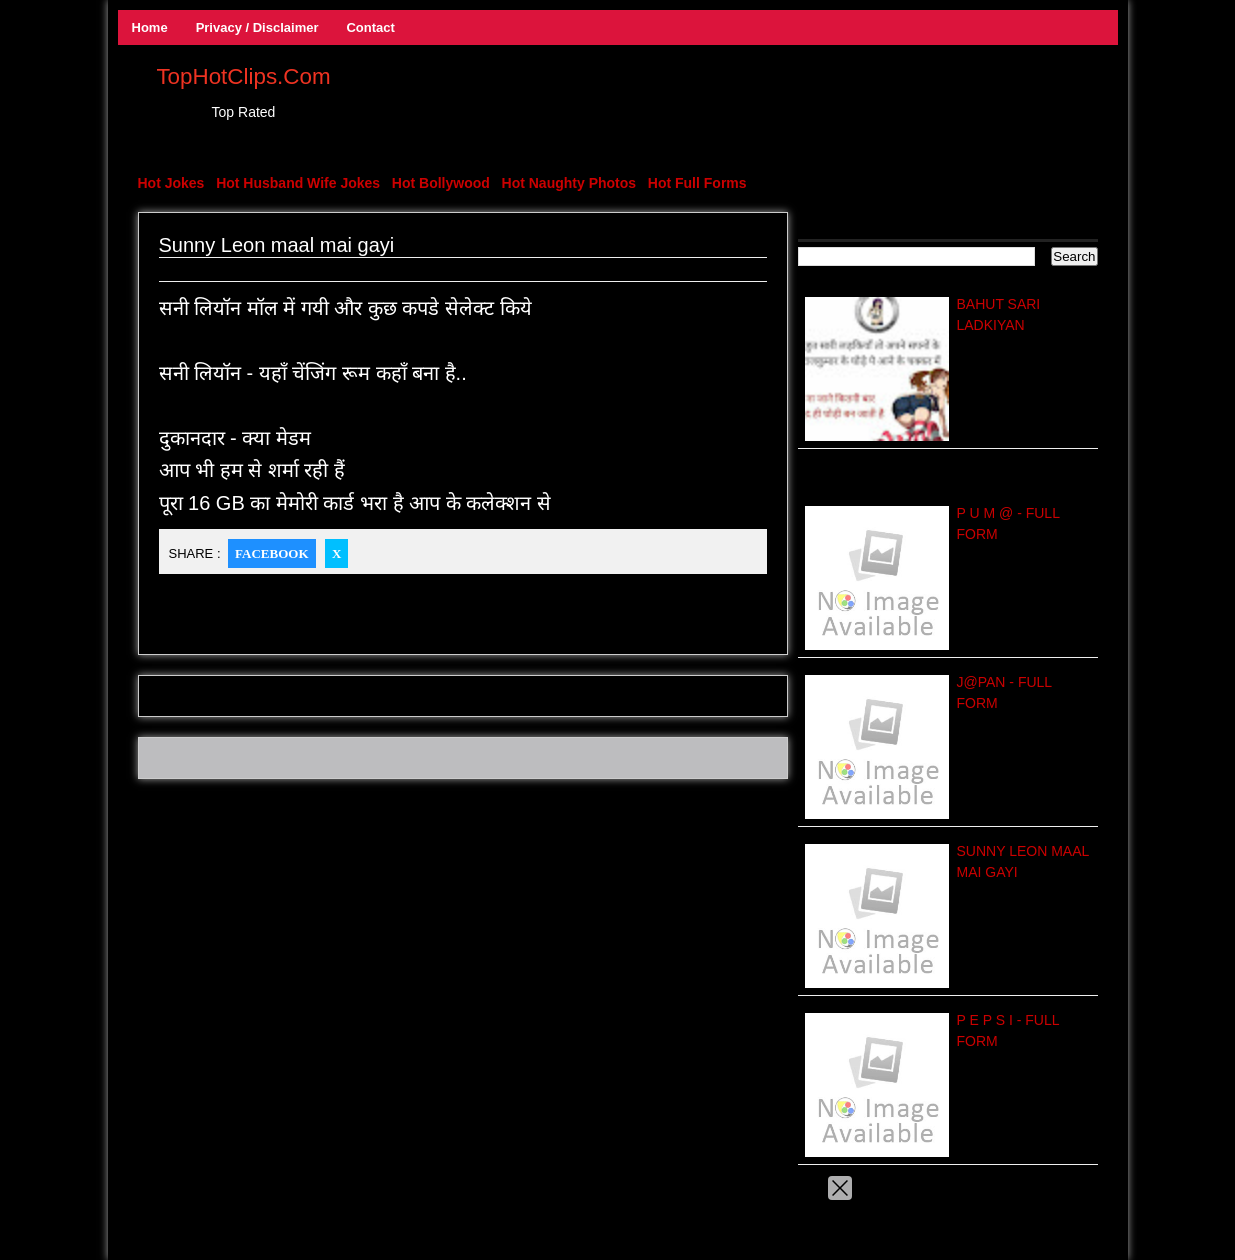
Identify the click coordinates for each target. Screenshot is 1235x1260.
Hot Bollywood (441, 183)
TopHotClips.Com (243, 76)
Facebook (271, 553)
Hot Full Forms (697, 183)
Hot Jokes (171, 183)
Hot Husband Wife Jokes (298, 183)
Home (150, 27)
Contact (370, 27)
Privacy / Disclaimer (257, 27)
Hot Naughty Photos (569, 183)
